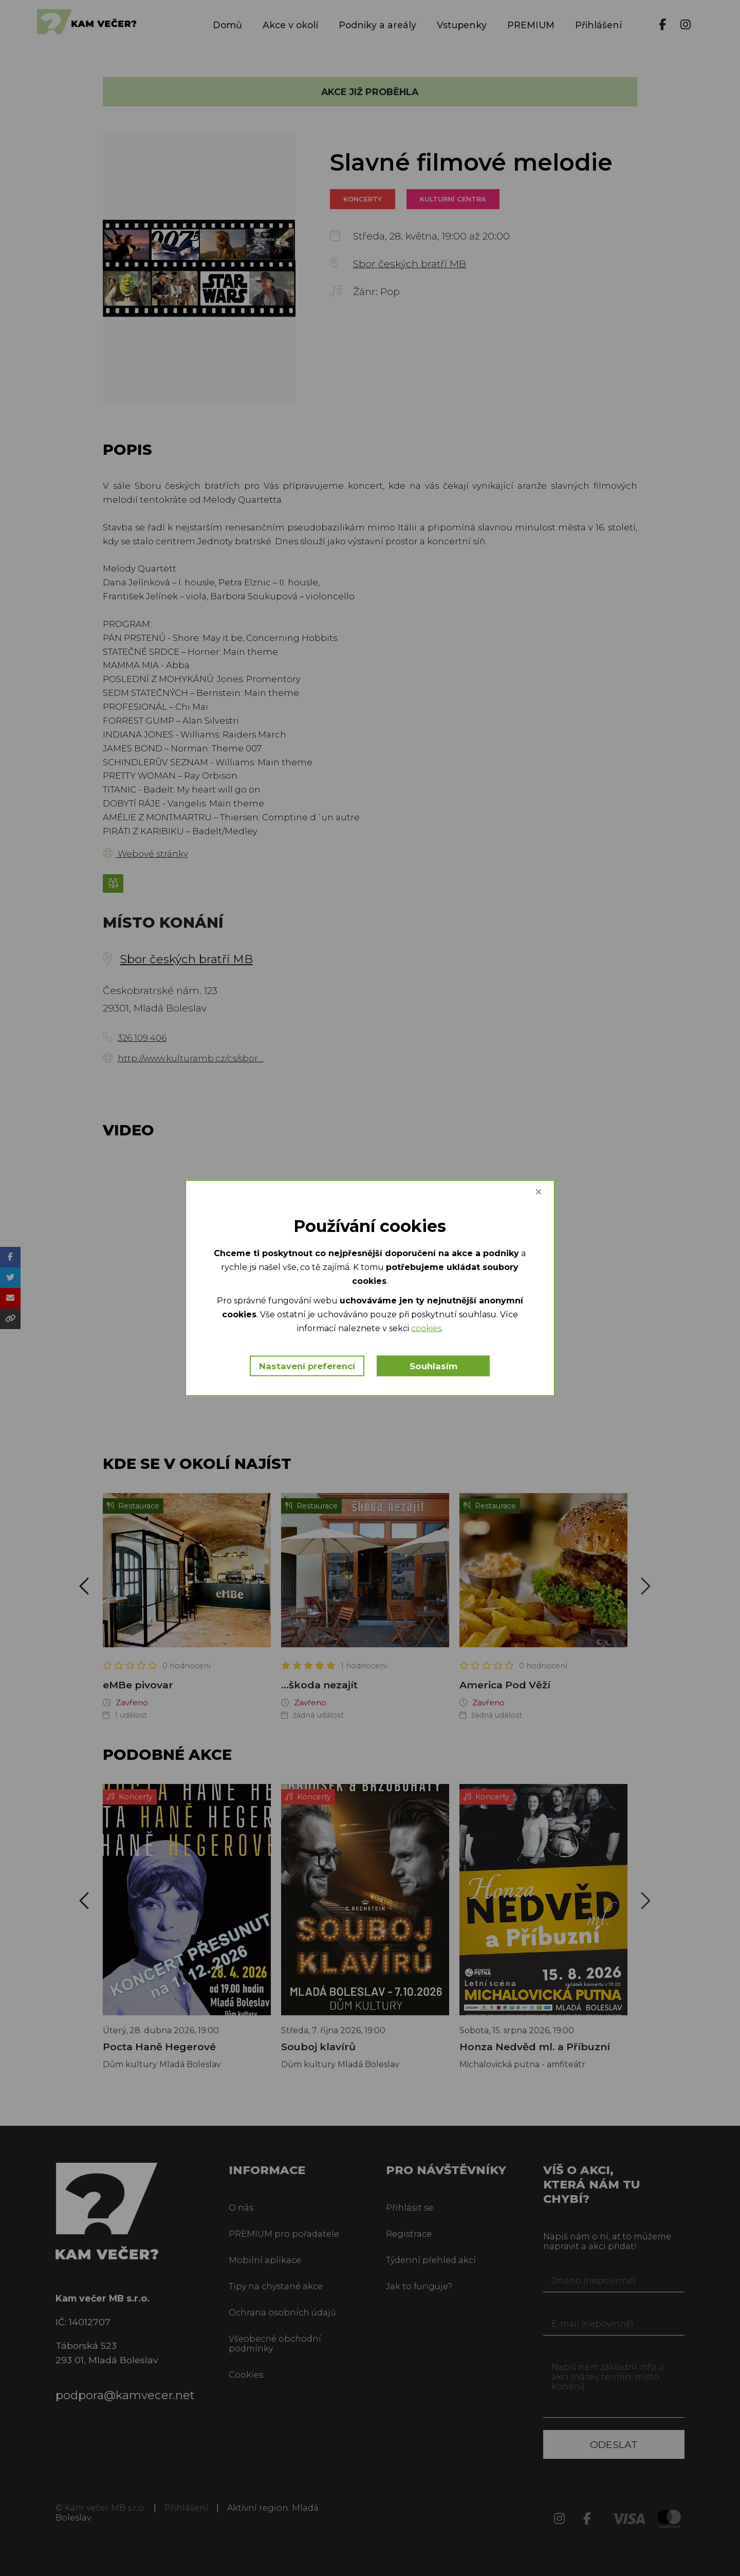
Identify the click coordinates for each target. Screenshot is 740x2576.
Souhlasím (434, 1366)
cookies (426, 1328)
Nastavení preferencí (307, 1366)
